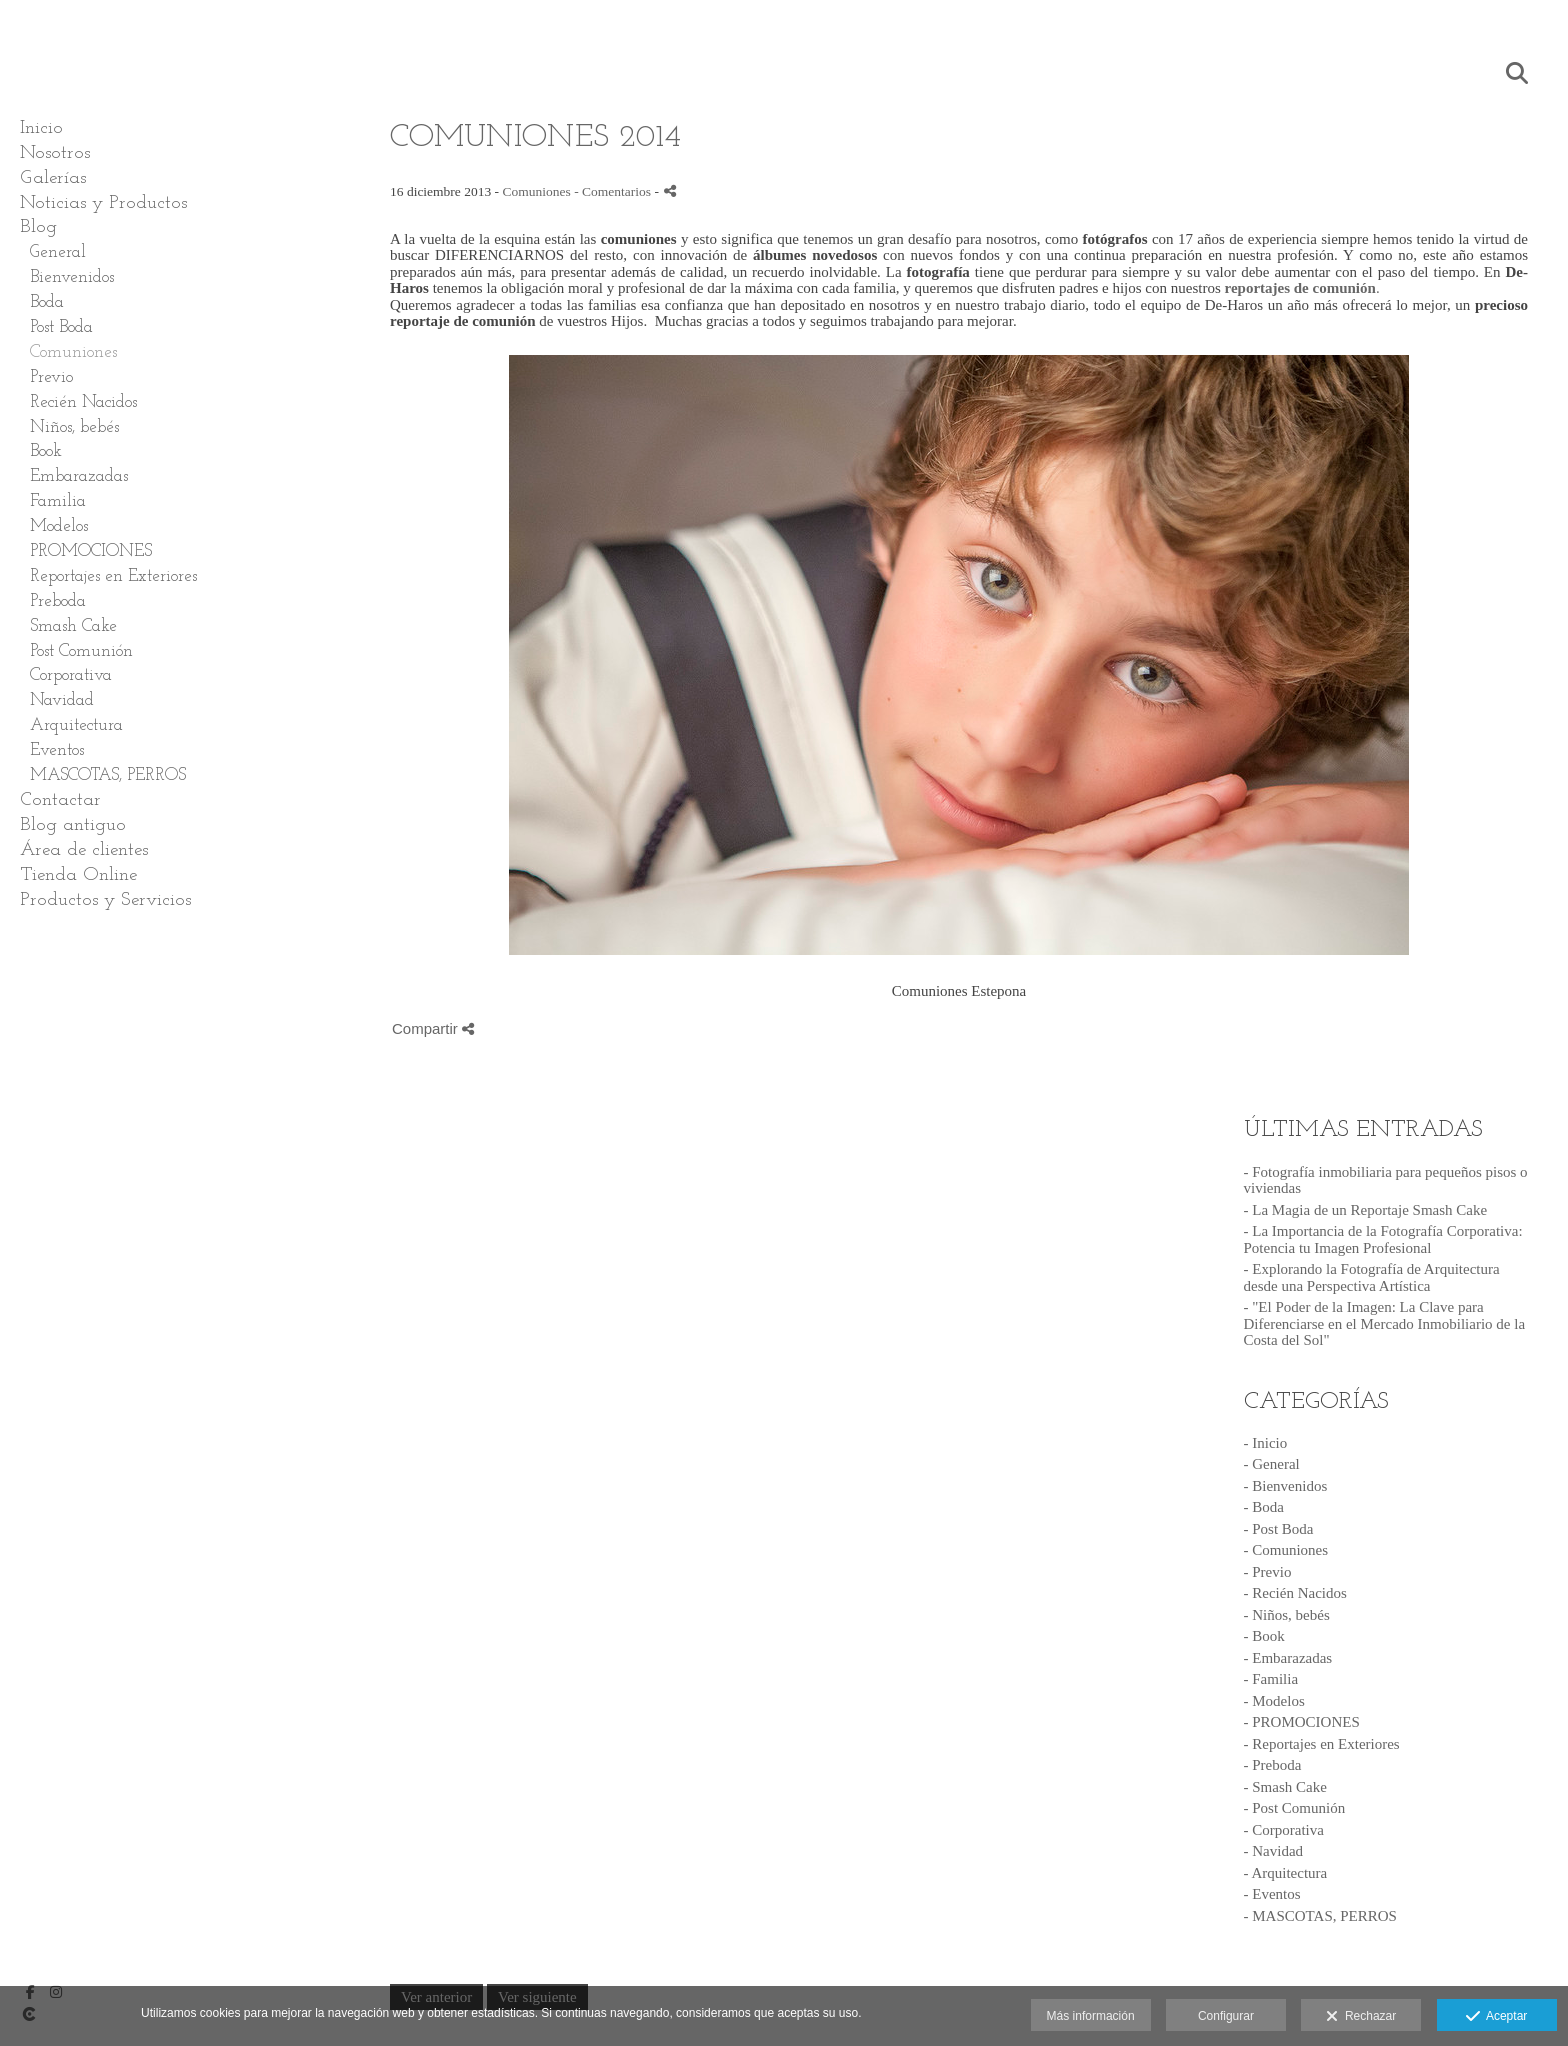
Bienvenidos (72, 277)
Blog (38, 227)
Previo (51, 377)
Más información (1091, 2016)
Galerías (53, 178)
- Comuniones (1286, 1550)
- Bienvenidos (1286, 1486)
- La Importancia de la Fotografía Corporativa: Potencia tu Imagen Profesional (1383, 1239)
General (58, 252)
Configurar (1226, 2016)
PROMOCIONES (91, 551)
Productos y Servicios (105, 900)
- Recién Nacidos (1295, 1593)
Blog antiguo (73, 825)
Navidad (62, 700)
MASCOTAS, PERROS (108, 775)
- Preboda (1273, 1765)
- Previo (1268, 1572)
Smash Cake (73, 626)
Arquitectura (76, 725)
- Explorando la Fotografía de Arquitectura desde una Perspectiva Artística (1372, 1277)
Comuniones (73, 352)
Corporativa (71, 675)
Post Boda (61, 327)
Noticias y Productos (103, 203)
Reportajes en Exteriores (113, 576)
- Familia (1271, 1679)
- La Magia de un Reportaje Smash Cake (1366, 1210)
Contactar (60, 800)
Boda (47, 302)
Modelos (59, 526)
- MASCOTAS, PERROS (1320, 1916)
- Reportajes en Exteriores (1322, 1744)
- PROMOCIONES (1302, 1722)
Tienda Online (78, 875)
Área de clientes (84, 850)
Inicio (41, 128)
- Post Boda (1279, 1529)
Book (46, 451)
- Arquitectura (1286, 1873)
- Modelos (1274, 1701)
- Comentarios (614, 191)
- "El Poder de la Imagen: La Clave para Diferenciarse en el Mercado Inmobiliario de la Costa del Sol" (1385, 1323)
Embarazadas (79, 476)
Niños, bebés (74, 427)
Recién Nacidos (83, 402)
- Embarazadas (1288, 1658)
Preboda (58, 601)
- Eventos (1272, 1894)
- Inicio (1266, 1443)
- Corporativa (1284, 1830)
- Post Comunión (1295, 1808)
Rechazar (1361, 2017)
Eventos (57, 750)
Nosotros (55, 153)
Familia (58, 501)
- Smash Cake (1285, 1787)
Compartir (433, 1028)
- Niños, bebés (1287, 1615)
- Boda (1264, 1507)
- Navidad (1274, 1851)
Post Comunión (81, 651)
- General (1272, 1464)
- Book (1264, 1636)
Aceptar (1496, 2017)
